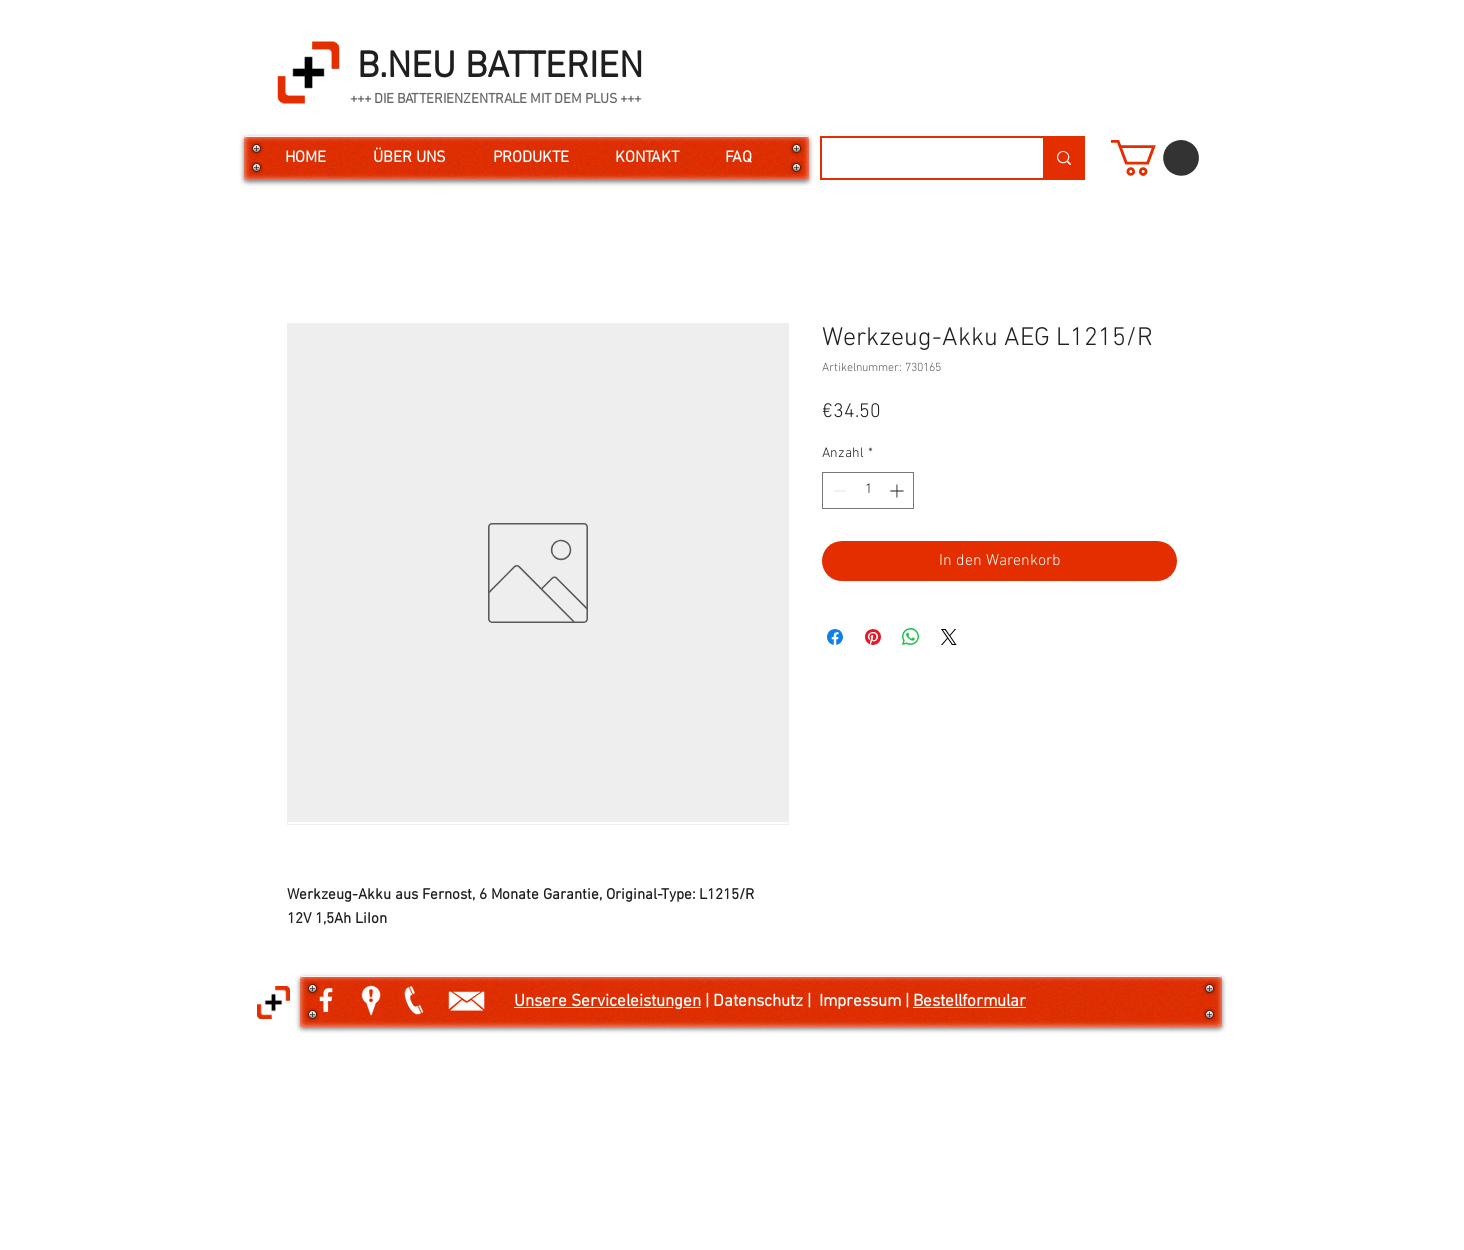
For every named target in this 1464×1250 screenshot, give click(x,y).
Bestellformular (969, 1002)
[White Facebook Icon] (326, 1000)
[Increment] (898, 490)
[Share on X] (949, 637)
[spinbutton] (868, 490)
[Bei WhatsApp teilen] (911, 637)
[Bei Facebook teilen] (835, 637)
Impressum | (866, 1002)
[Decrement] (837, 490)
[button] (1155, 158)
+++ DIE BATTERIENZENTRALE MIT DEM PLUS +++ (495, 99)
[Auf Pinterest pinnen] (873, 637)
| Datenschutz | (760, 1002)
